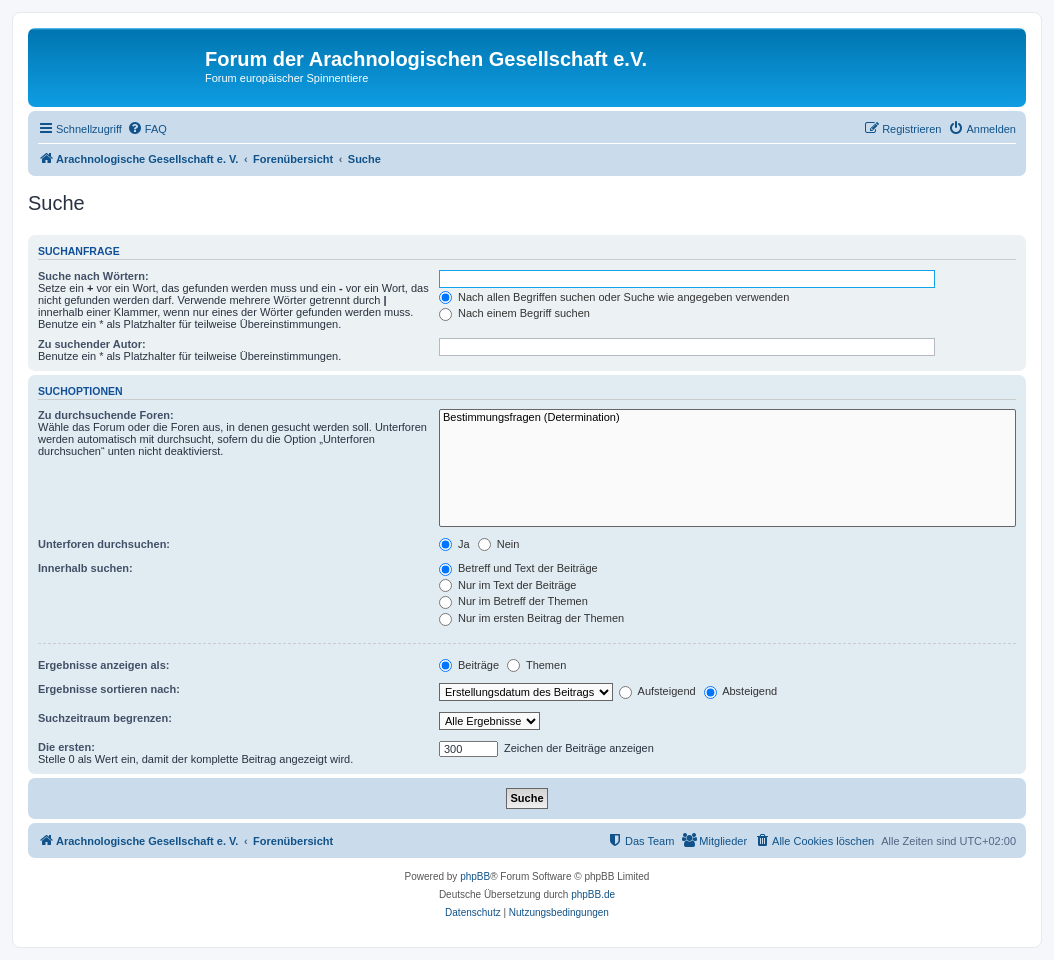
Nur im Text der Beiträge (507, 585)
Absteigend (741, 691)
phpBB (475, 876)
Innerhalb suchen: (85, 568)
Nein (499, 544)
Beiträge (469, 665)
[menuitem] (147, 129)
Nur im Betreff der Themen (513, 601)
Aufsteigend (657, 691)
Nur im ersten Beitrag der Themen (531, 618)
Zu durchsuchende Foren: (106, 415)
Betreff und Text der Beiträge (518, 568)
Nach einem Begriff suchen (514, 313)
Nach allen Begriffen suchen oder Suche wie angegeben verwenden (614, 297)
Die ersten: (66, 747)
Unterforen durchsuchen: (104, 544)
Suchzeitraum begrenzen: (105, 718)
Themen (536, 665)
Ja (454, 544)
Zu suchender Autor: (92, 344)
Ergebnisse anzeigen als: (103, 665)
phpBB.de (593, 894)
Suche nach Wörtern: (93, 276)
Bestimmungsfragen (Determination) (727, 418)
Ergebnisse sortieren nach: (109, 689)
